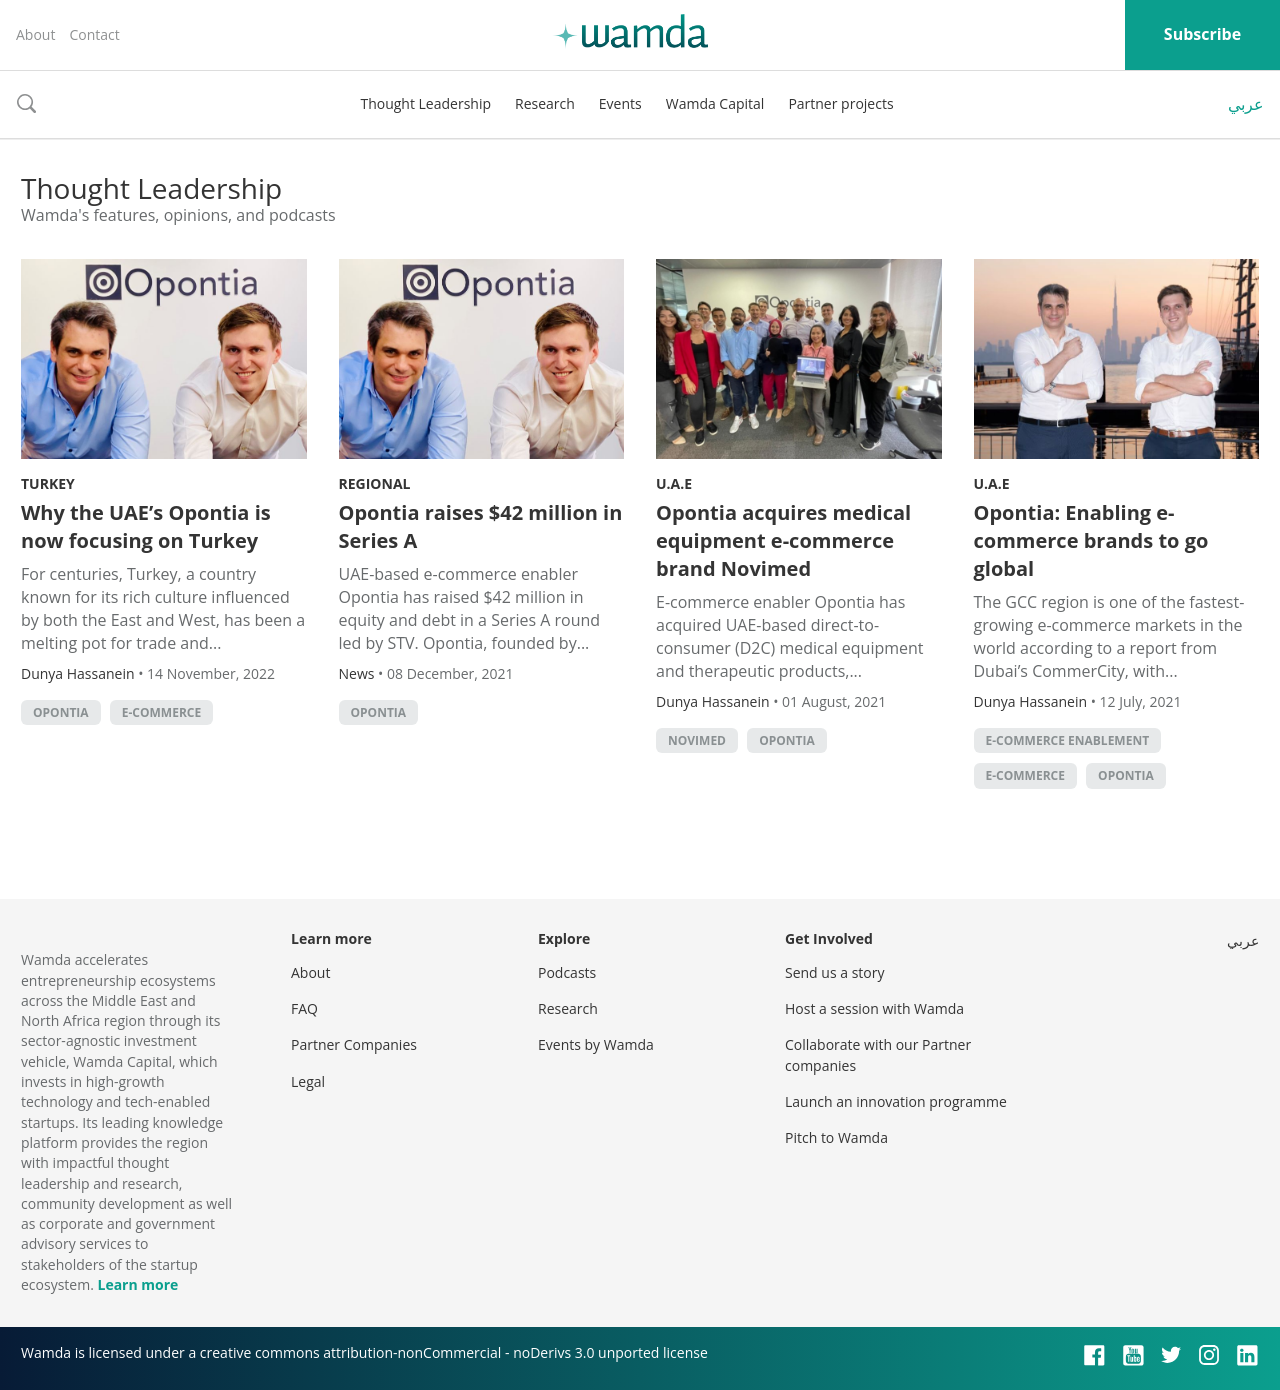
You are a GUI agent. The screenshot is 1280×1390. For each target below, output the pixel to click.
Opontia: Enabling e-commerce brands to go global (1091, 540)
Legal (308, 1081)
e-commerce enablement (1068, 740)
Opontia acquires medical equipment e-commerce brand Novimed (783, 540)
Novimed (697, 740)
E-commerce (161, 712)
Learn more (137, 1284)
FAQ (304, 1008)
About (35, 34)
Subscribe (1202, 34)
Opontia (61, 712)
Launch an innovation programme (896, 1101)
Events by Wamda (596, 1044)
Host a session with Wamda (874, 1008)
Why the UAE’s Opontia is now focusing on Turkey (146, 526)
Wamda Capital (715, 103)
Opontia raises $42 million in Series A (481, 526)
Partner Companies (354, 1044)
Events (620, 103)
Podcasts (567, 972)
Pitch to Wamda (836, 1137)
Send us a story (834, 972)
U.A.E (674, 483)
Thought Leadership (425, 103)
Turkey (48, 483)
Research (545, 103)
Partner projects (840, 103)
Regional (375, 483)
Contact (94, 34)
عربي (1246, 104)
